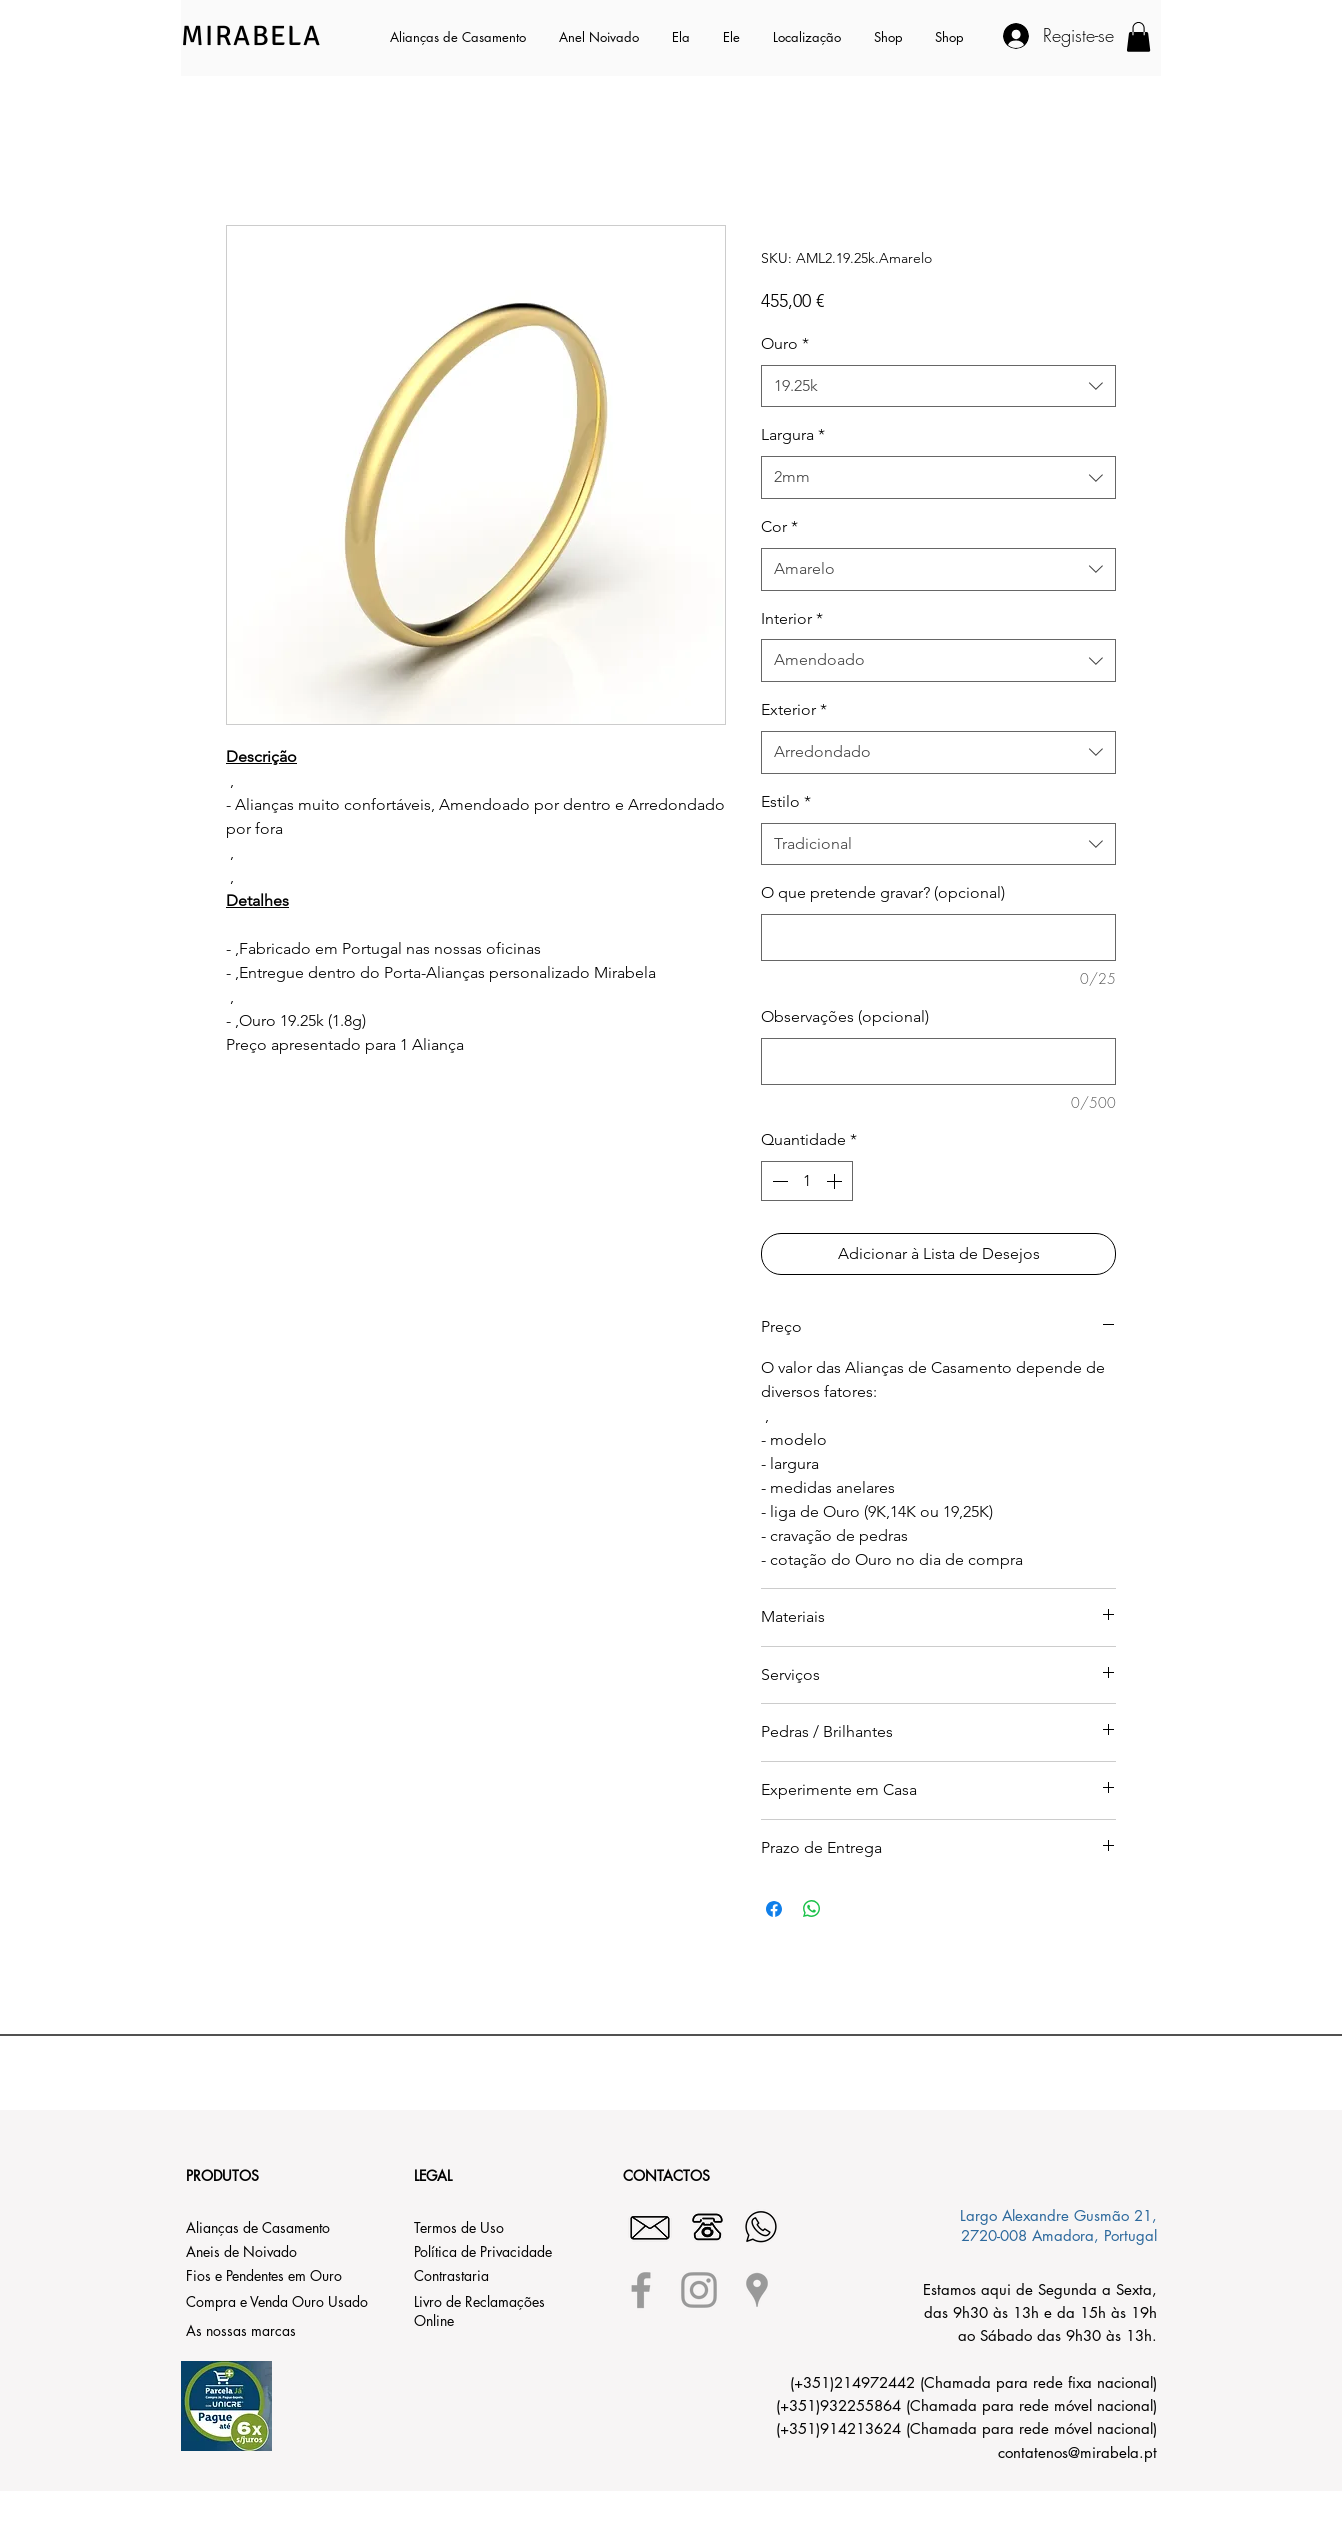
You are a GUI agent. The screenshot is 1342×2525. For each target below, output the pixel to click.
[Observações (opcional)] (938, 1061)
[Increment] (836, 1181)
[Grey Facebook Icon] (641, 2290)
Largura (793, 434)
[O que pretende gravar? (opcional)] (938, 937)
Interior (792, 618)
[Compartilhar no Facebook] (774, 1909)
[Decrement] (778, 1181)
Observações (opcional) (845, 1016)
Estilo (786, 801)
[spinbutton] (807, 1181)
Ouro (785, 343)
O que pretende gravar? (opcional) (883, 892)
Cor (779, 526)
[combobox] (938, 386)
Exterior (794, 709)
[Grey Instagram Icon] (699, 2290)
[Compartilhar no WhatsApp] (812, 1909)
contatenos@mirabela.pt (1077, 2452)
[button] (682, 37)
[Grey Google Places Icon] (757, 2290)
